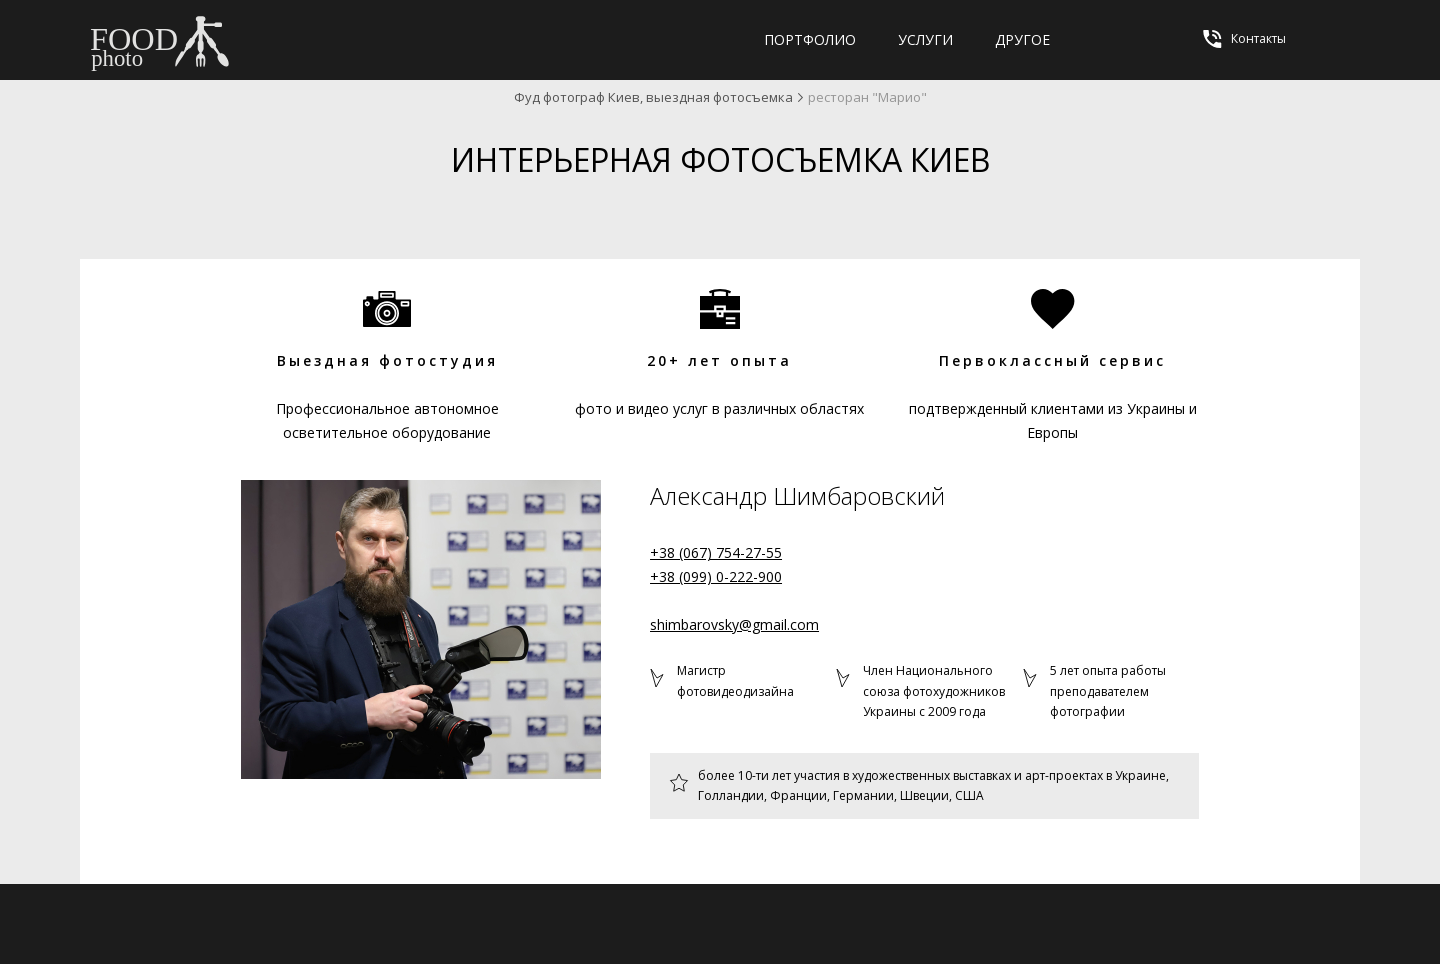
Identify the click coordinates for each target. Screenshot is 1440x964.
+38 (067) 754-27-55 (716, 552)
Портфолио (810, 39)
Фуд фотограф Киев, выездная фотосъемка (653, 97)
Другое (1022, 39)
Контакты (1243, 39)
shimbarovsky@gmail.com (734, 624)
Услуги (925, 39)
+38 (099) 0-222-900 (716, 576)
